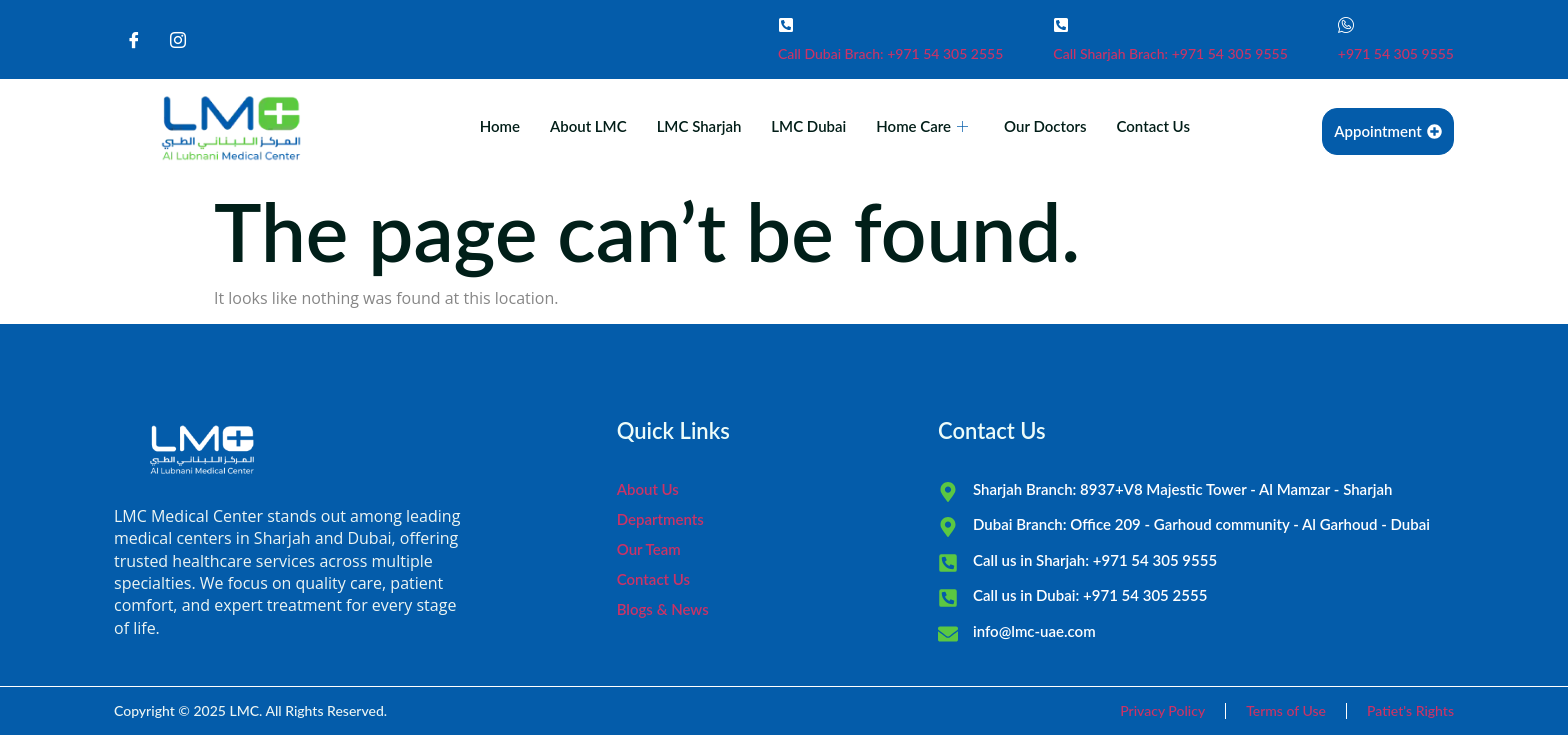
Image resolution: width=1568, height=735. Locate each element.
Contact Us (1153, 126)
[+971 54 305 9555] (1346, 25)
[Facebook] (134, 40)
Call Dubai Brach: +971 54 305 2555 (890, 53)
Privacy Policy (1162, 710)
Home (500, 126)
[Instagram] (178, 40)
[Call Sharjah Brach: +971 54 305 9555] (1061, 25)
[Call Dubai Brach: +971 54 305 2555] (786, 25)
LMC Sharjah (699, 126)
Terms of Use (1286, 710)
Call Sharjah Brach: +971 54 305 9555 (1170, 53)
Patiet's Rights (1410, 710)
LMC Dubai (808, 126)
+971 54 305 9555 (1396, 53)
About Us (648, 489)
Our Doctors (1045, 126)
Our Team (649, 549)
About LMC (588, 126)
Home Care (922, 126)
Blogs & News (663, 609)
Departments (660, 519)
